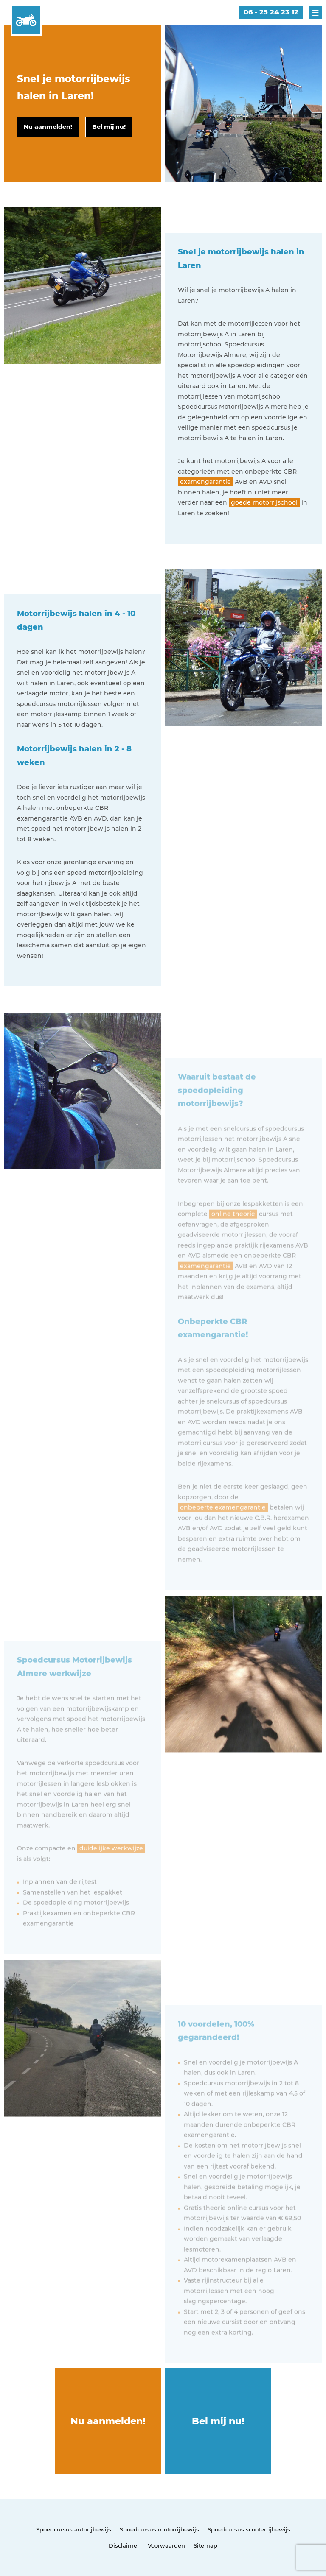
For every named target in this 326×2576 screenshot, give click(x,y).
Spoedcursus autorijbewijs (73, 2529)
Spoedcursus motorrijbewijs (159, 2529)
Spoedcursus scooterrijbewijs (249, 2529)
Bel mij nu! (218, 2421)
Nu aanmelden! (108, 2421)
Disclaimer (124, 2545)
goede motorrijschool (264, 502)
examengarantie (205, 482)
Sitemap (205, 2545)
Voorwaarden (166, 2545)
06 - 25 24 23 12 (271, 12)
